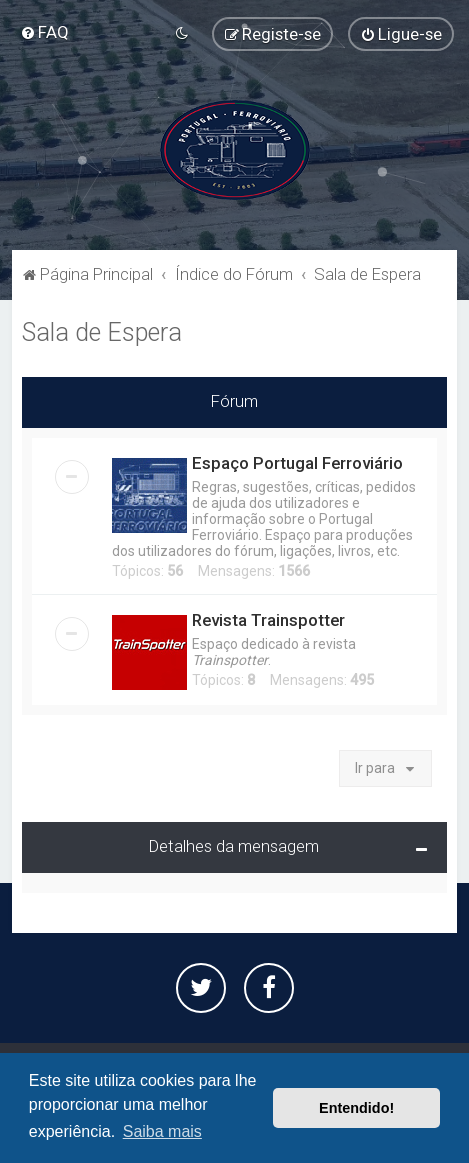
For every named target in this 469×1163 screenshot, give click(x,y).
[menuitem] (44, 32)
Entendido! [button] (356, 1108)
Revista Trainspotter (268, 620)
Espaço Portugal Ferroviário (297, 463)
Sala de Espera (102, 332)
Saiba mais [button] (162, 1131)
